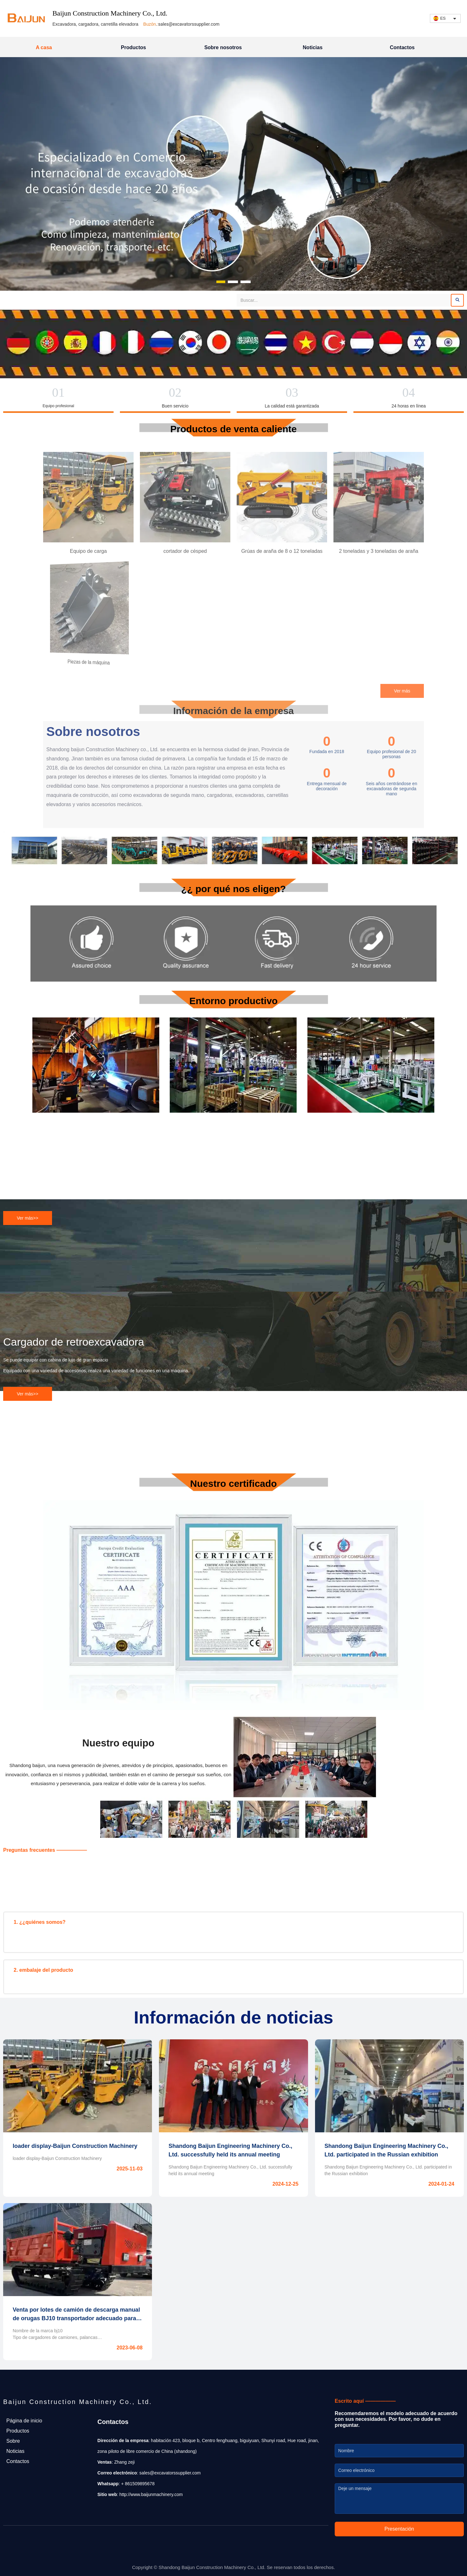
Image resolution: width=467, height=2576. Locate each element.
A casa (44, 47)
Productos (133, 47)
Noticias (312, 47)
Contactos (402, 47)
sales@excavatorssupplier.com (189, 24)
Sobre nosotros (223, 47)
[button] (220, 282)
